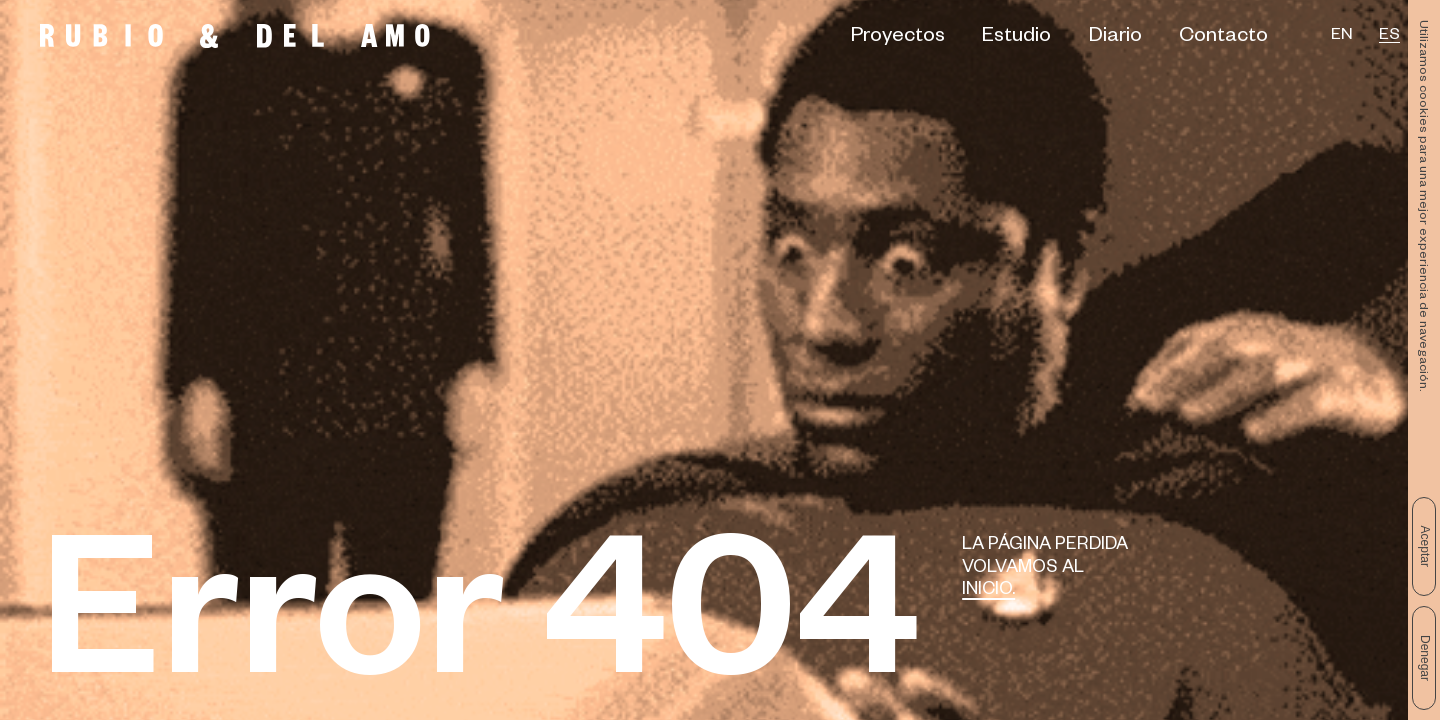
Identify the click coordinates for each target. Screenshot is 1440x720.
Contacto (1223, 39)
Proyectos (898, 39)
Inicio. (988, 591)
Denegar (1425, 658)
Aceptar (1425, 546)
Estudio (1016, 39)
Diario (1115, 39)
